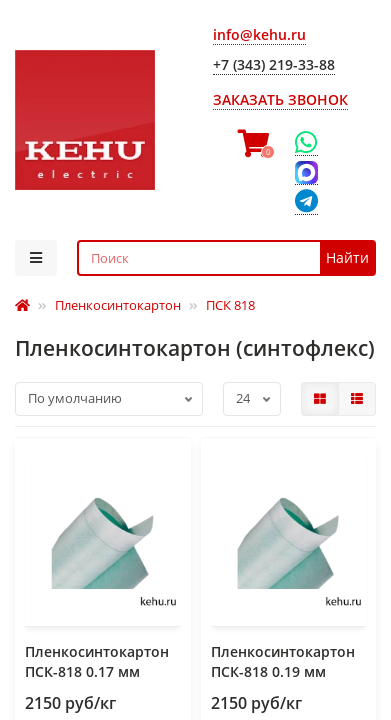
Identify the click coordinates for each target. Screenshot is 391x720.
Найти (347, 257)
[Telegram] (306, 202)
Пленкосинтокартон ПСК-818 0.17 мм (97, 661)
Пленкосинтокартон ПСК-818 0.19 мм (283, 661)
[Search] (227, 258)
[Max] (306, 173)
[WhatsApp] (306, 143)
